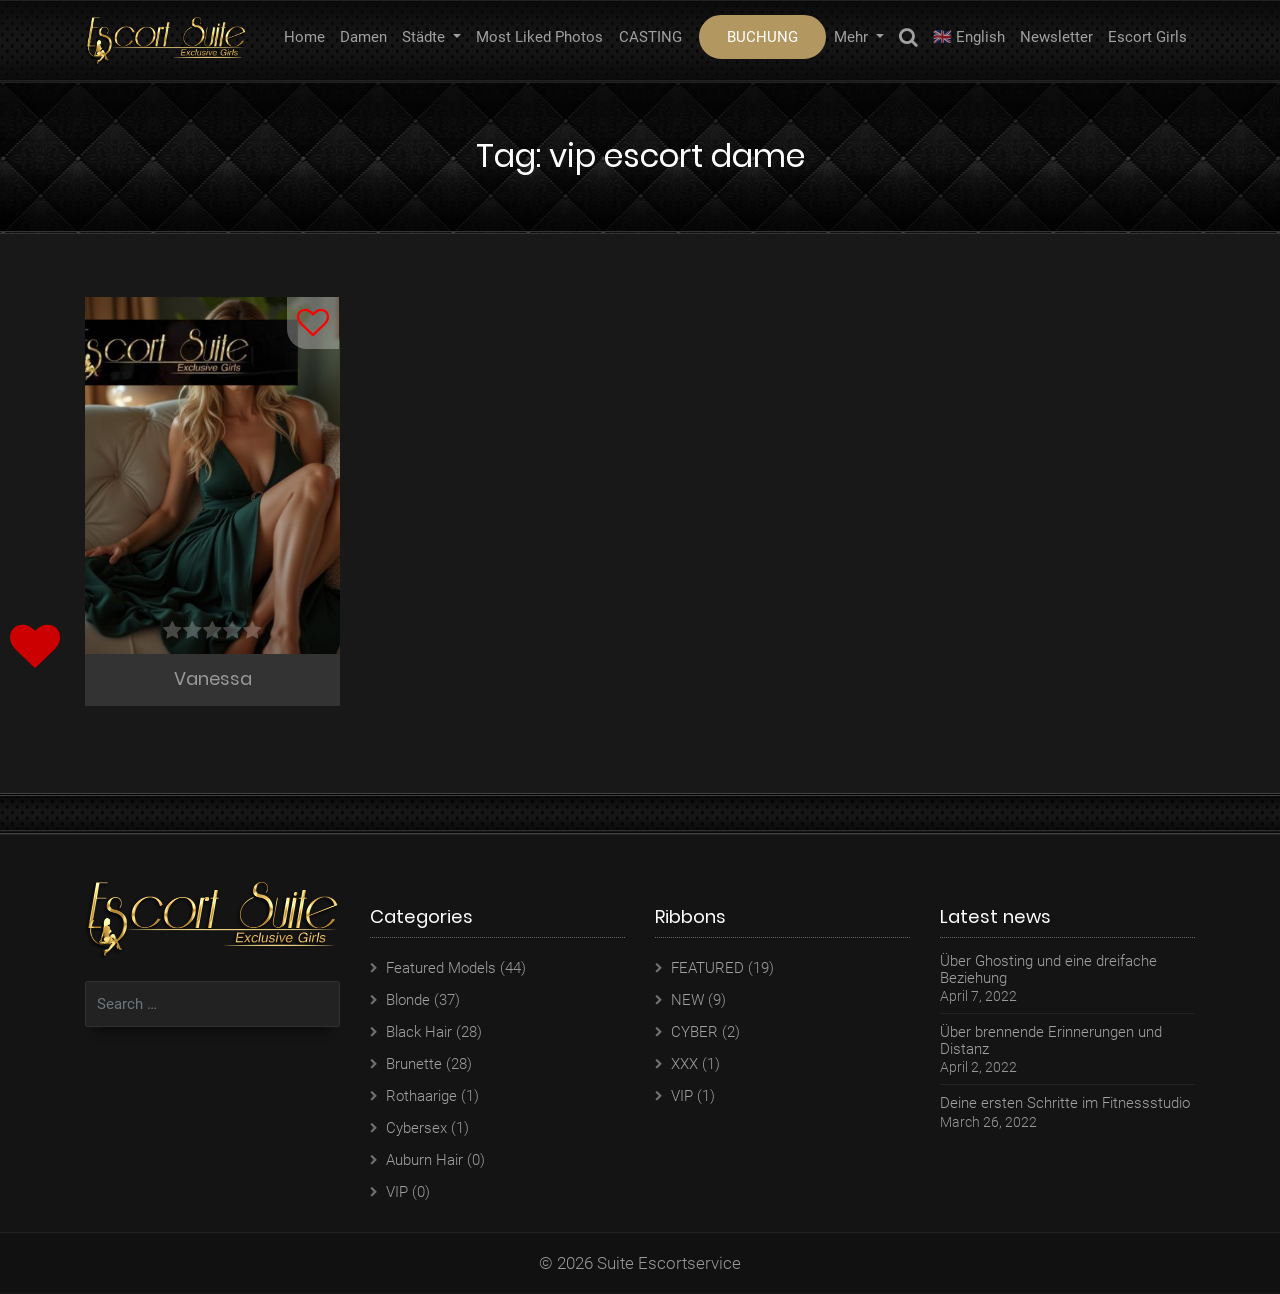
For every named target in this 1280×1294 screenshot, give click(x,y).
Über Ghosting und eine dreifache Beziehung (1048, 970)
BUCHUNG (762, 37)
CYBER (694, 1033)
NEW (687, 1001)
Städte (425, 37)
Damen (363, 37)
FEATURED (707, 969)
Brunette (414, 1065)
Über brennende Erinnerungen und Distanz (1051, 1041)
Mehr (853, 37)
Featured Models (441, 969)
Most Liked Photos (539, 37)
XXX (684, 1065)
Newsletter (1056, 37)
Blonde (408, 1001)
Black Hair (419, 1033)
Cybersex (416, 1129)
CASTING (650, 37)
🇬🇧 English (969, 37)
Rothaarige (421, 1097)
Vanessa (213, 679)
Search (908, 40)
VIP (397, 1193)
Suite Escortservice (669, 1264)
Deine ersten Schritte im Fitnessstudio (1065, 1104)
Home (304, 37)
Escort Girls (1147, 37)
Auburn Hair (424, 1161)
